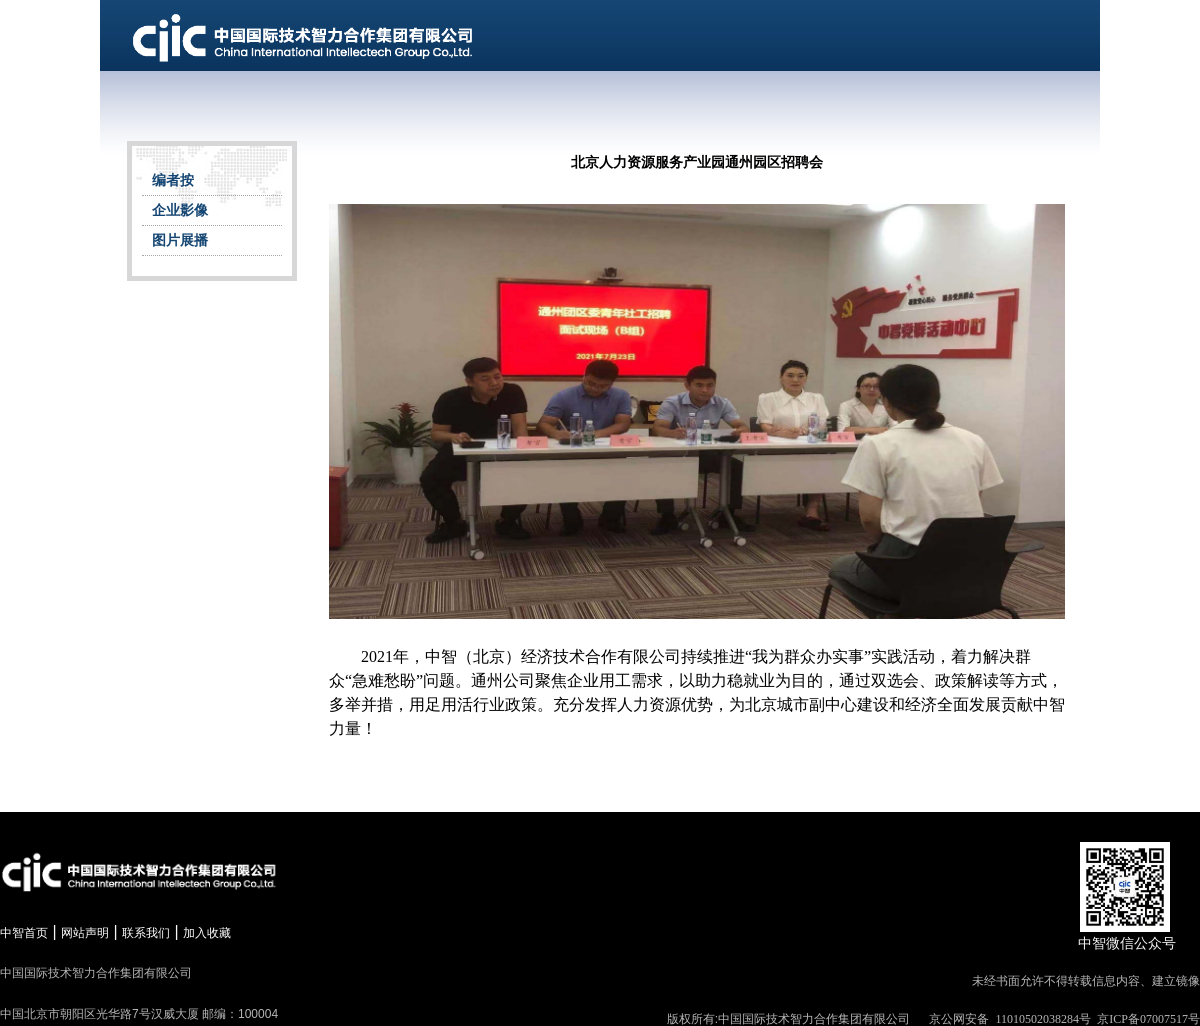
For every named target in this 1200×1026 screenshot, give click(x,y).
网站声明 (85, 933)
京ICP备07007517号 (1148, 1019)
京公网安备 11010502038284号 (1010, 1019)
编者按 (173, 180)
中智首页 (24, 933)
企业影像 (180, 210)
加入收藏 (207, 933)
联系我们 (146, 933)
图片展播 (180, 240)
